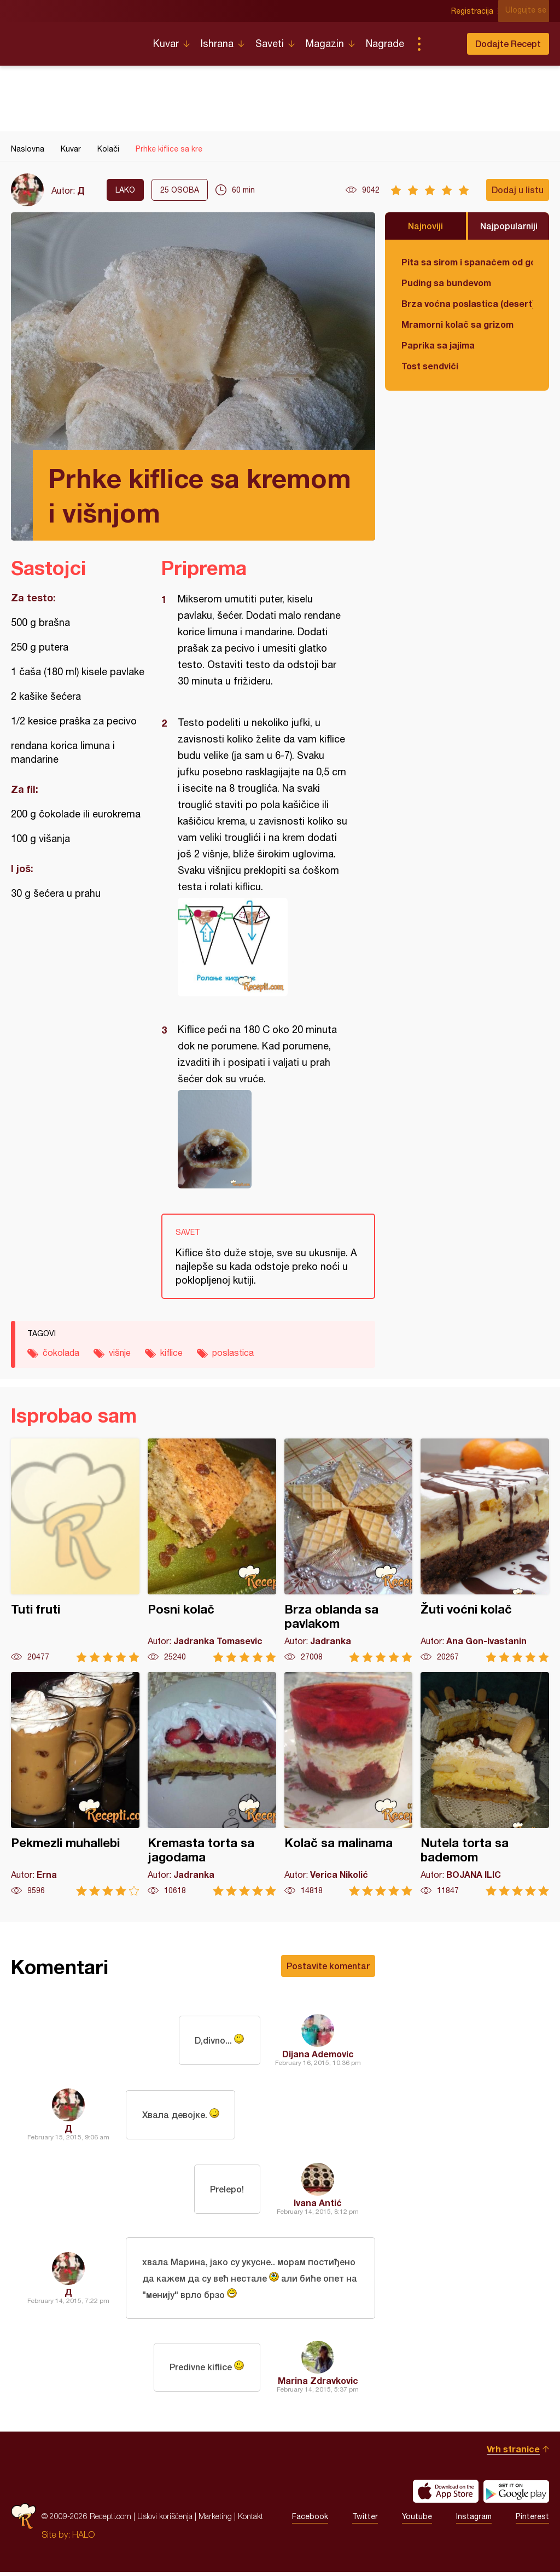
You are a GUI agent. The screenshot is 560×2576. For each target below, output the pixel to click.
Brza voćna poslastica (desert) (467, 303)
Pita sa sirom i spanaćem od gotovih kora (467, 262)
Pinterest (532, 2520)
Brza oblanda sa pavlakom (348, 1550)
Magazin (325, 43)
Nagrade (385, 43)
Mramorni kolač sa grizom (457, 324)
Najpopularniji (509, 226)
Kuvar (166, 43)
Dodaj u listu (518, 189)
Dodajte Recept (508, 43)
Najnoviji (425, 226)
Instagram (474, 2520)
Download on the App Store (446, 2495)
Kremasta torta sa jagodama (212, 1784)
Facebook (310, 2520)
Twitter (365, 2520)
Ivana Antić (318, 2202)
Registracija (475, 11)
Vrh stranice (513, 2452)
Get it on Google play (516, 2495)
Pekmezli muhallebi (75, 1784)
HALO (83, 2538)
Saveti (269, 43)
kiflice (171, 1352)
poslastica (233, 1352)
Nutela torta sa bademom (485, 1784)
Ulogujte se (528, 11)
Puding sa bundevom (446, 282)
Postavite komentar (328, 1965)
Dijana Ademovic (318, 2054)
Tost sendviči (429, 366)
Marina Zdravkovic (318, 2384)
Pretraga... (440, 43)
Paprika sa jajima (438, 345)
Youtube (417, 2520)
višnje (120, 1352)
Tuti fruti (75, 1550)
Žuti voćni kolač (485, 1550)
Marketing (215, 2520)
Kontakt (250, 2520)
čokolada (61, 1352)
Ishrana (217, 43)
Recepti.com (74, 39)
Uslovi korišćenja (164, 2520)
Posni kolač (212, 1550)
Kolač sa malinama (348, 1784)
